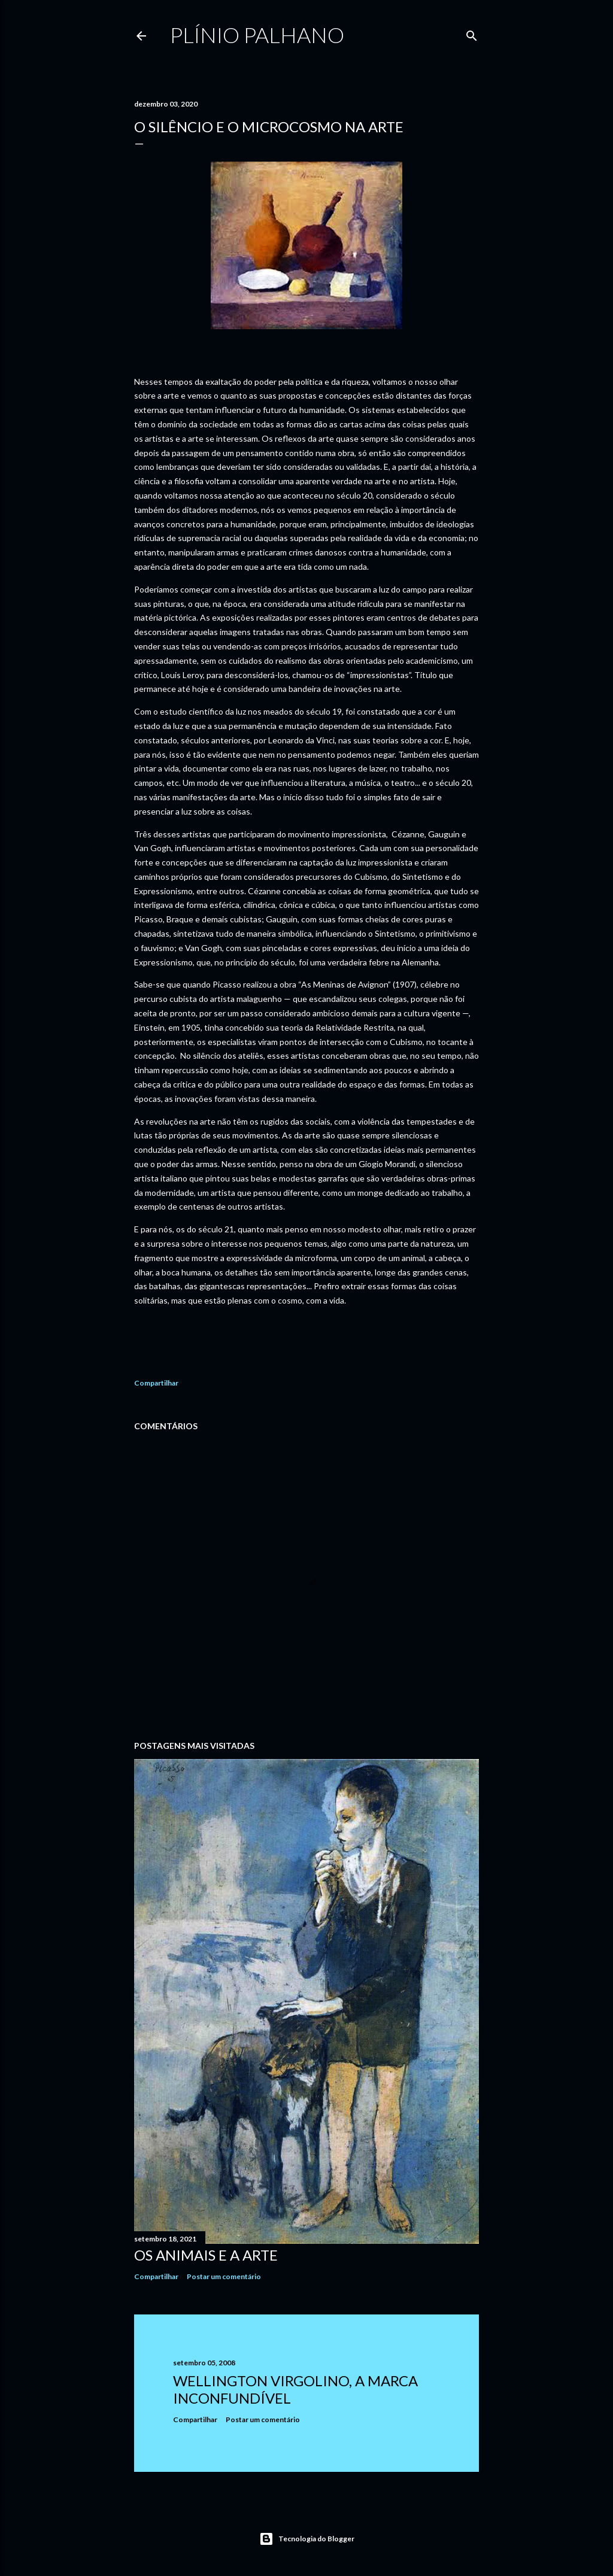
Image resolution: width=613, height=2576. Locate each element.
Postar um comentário (224, 2276)
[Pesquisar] (472, 33)
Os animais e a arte (206, 2255)
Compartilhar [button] (156, 1382)
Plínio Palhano (257, 35)
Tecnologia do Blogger (306, 2539)
